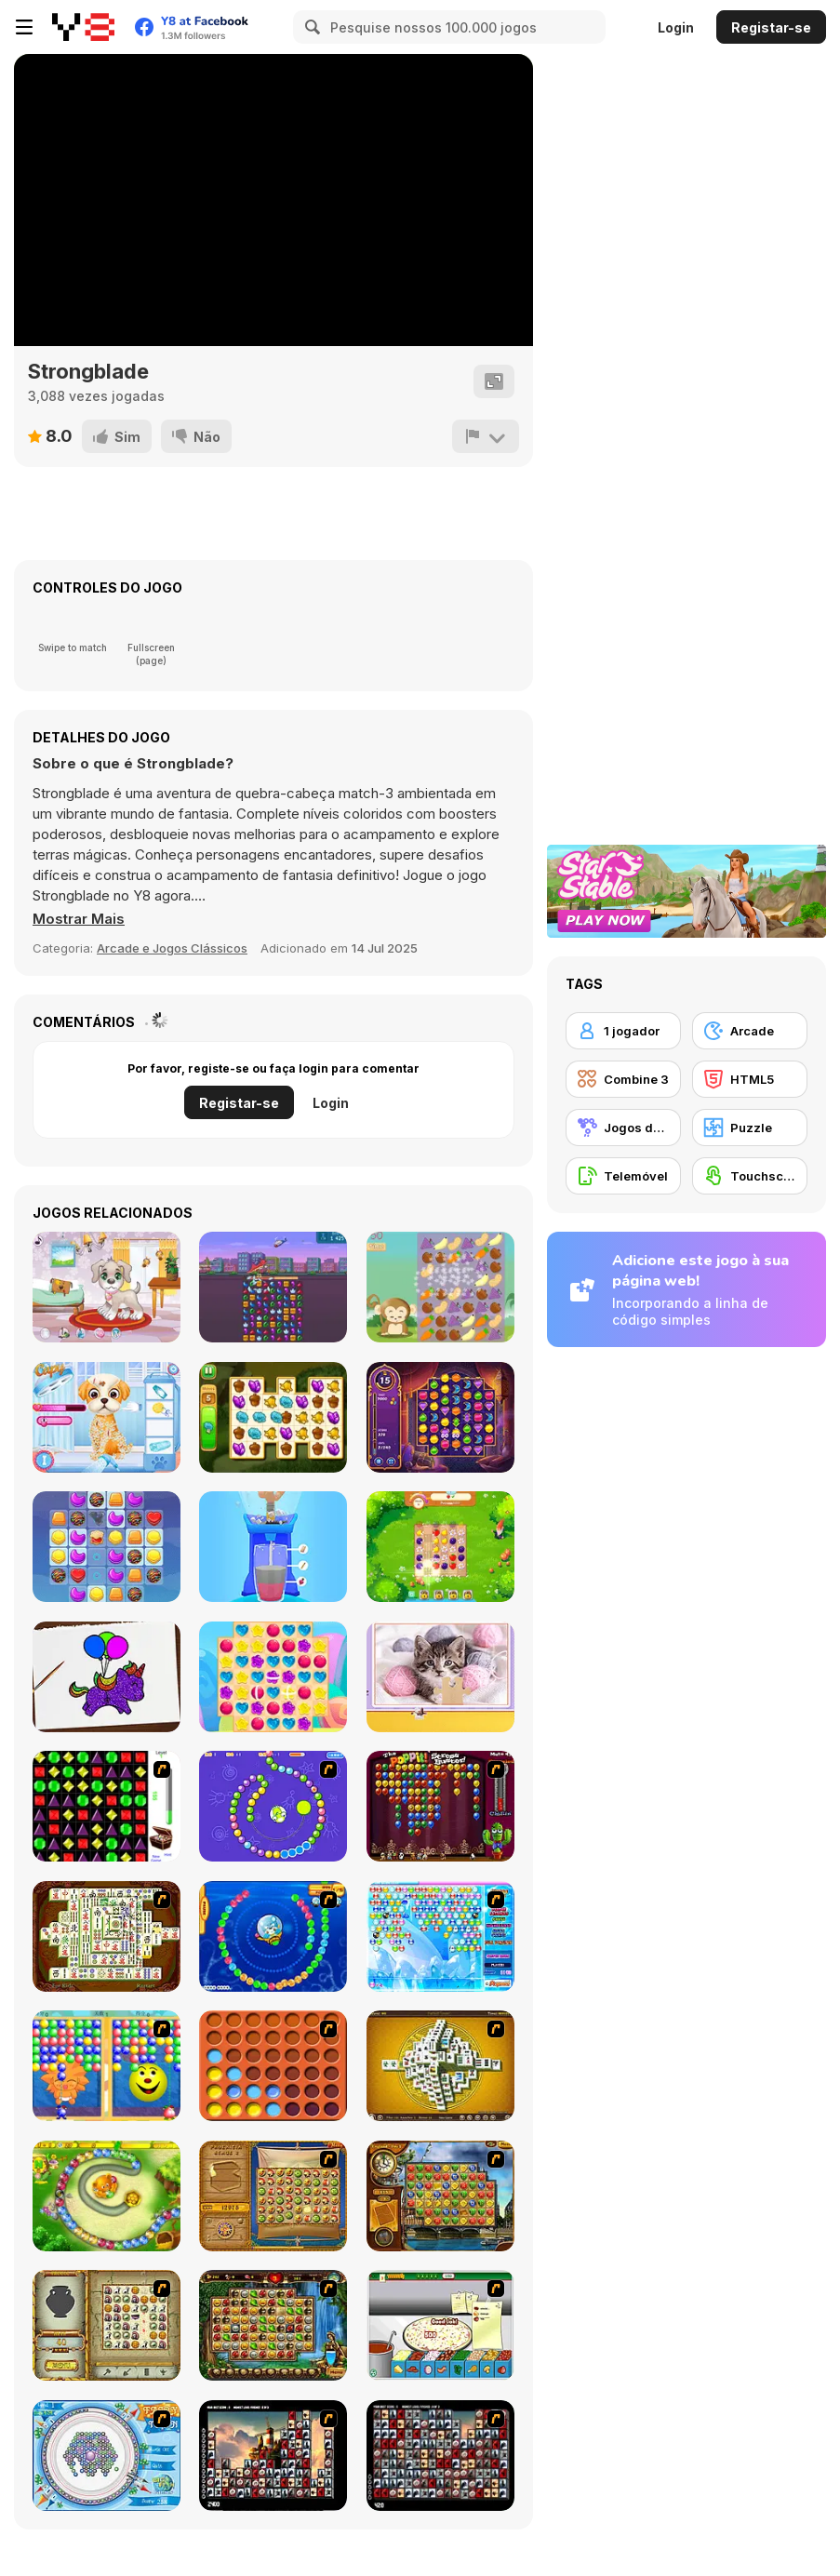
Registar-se (771, 27)
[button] (79, 919)
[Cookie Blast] (106, 1546)
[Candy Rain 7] (273, 1677)
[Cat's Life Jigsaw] (440, 1677)
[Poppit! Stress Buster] (440, 1806)
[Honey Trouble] (106, 2196)
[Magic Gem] (106, 2065)
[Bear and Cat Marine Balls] (273, 1936)
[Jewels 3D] (106, 1806)
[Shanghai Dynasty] (106, 1936)
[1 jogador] (623, 1030)
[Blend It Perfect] (273, 1546)
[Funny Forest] (440, 1287)
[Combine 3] (623, 1079)
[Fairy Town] (106, 2455)
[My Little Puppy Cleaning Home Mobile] (106, 1287)
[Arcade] (749, 1030)
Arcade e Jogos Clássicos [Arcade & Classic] (172, 948)
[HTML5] (749, 1079)
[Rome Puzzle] (273, 2325)
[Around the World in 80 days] (440, 2196)
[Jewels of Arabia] (440, 1417)
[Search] (310, 27)
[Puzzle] (749, 1127)
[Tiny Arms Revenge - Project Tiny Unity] (273, 1287)
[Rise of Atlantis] (273, 2196)
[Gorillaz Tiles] (440, 2455)
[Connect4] (273, 2065)
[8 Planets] (273, 1806)
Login (676, 27)
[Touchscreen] (749, 1176)
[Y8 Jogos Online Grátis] (83, 27)
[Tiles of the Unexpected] (273, 2455)
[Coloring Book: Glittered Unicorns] (106, 1677)
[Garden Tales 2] (440, 1546)
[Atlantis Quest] (106, 2325)
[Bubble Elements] (440, 1936)
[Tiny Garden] (273, 1417)
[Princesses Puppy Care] (106, 1417)
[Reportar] (485, 436)
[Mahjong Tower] (440, 2065)
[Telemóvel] (623, 1176)
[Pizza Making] (440, 2325)
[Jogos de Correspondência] (623, 1127)
